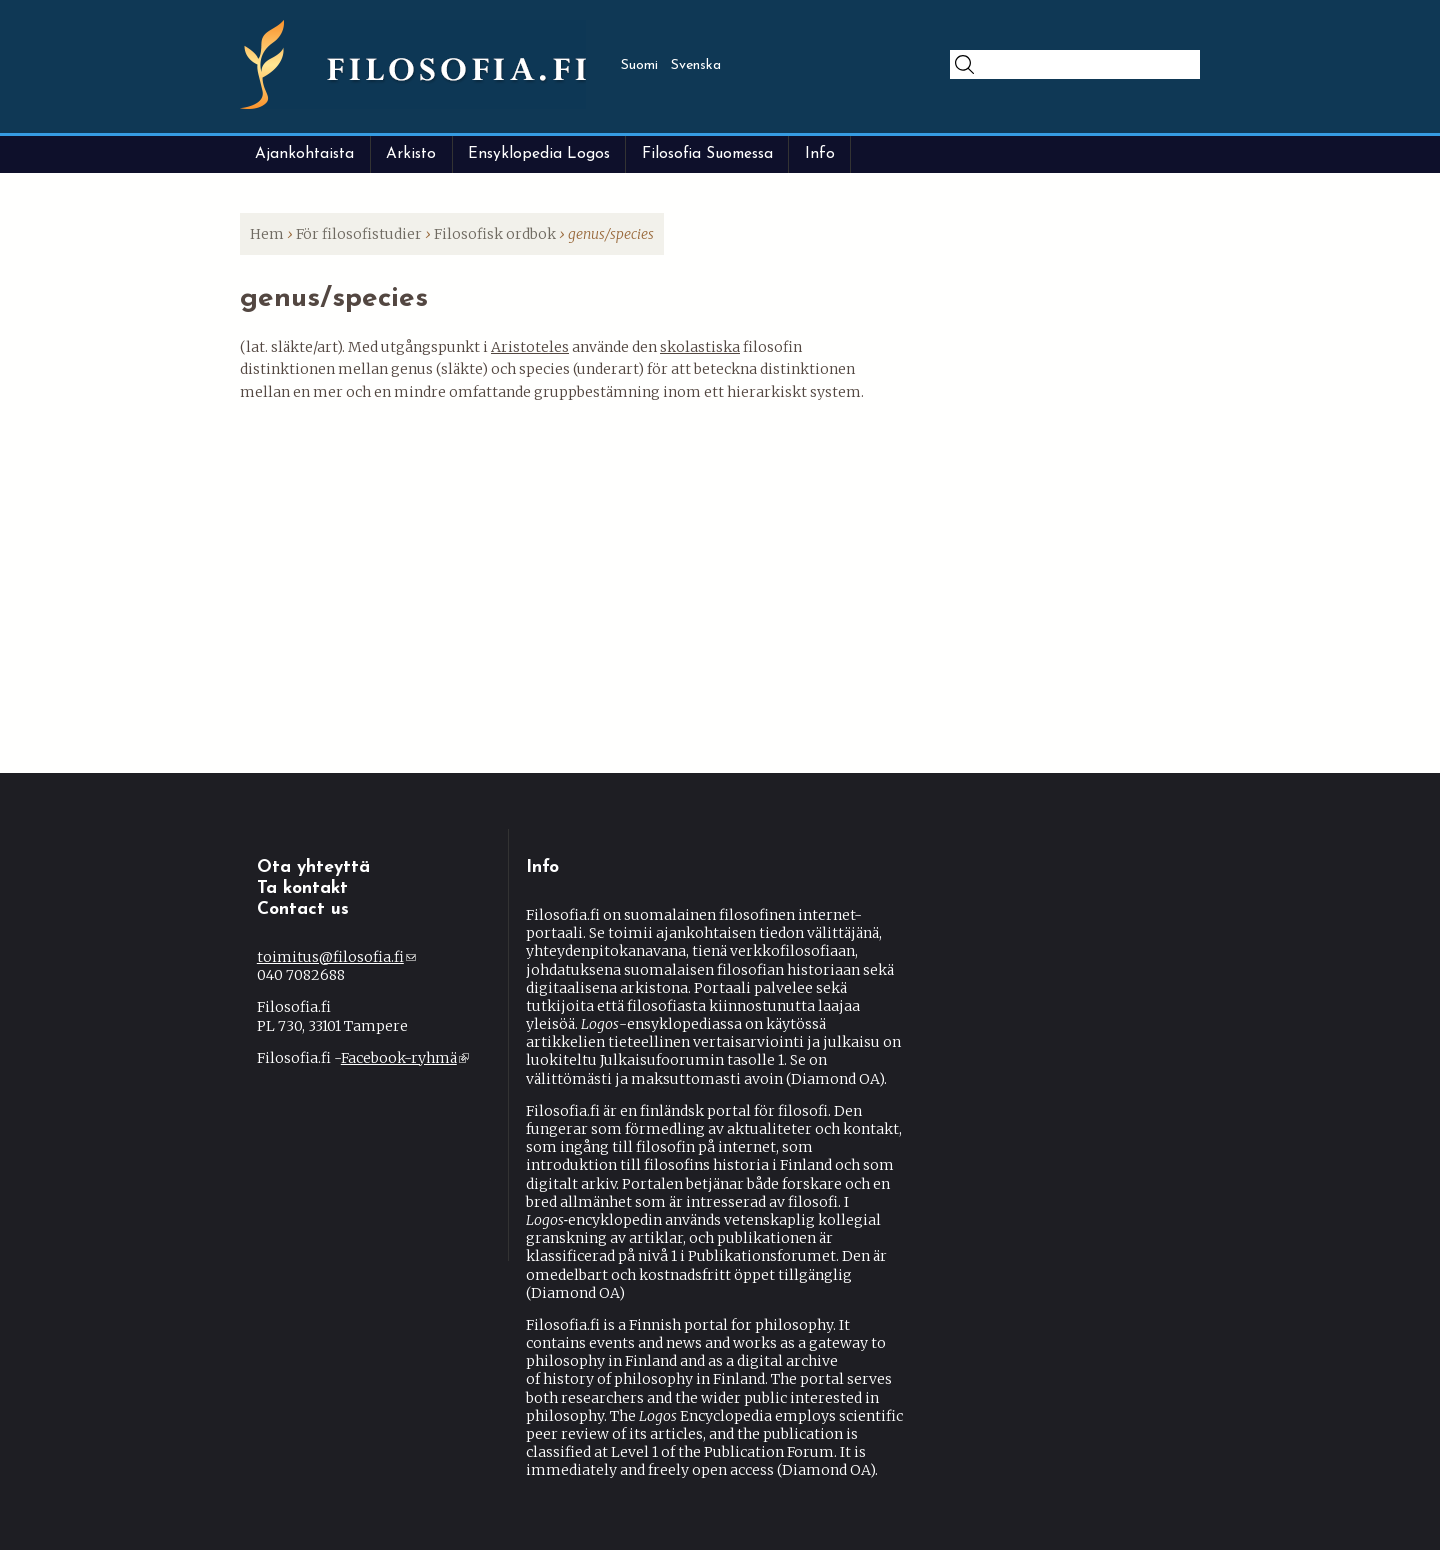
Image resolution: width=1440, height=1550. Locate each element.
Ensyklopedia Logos (539, 154)
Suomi (639, 65)
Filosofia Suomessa (707, 154)
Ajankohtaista (304, 154)
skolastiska (700, 347)
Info (820, 154)
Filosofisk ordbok (495, 234)
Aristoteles (530, 347)
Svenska (696, 65)
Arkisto (411, 154)
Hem (267, 234)
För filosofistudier (359, 234)
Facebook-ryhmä (405, 1058)
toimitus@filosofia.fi (336, 957)
